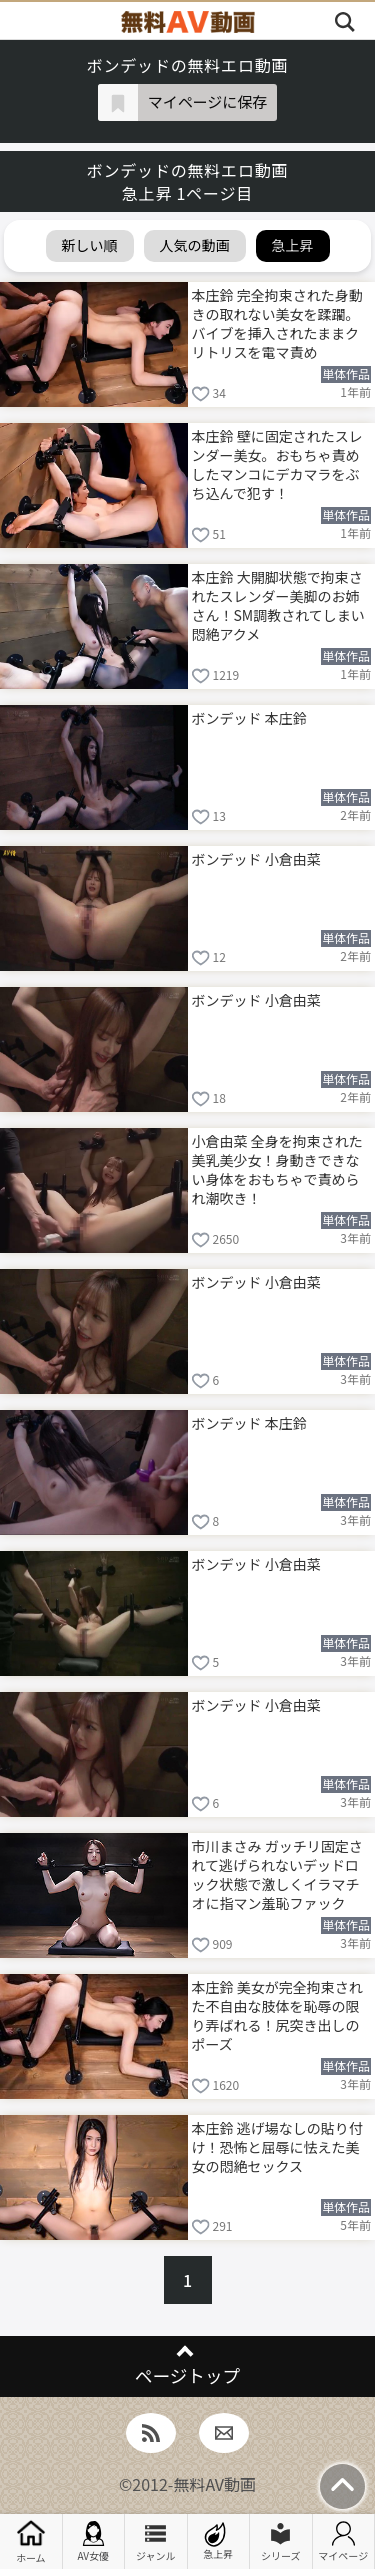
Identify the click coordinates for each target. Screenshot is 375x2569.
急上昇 (218, 2541)
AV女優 (93, 2542)
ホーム (31, 2541)
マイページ (343, 2542)
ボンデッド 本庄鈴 (249, 718)
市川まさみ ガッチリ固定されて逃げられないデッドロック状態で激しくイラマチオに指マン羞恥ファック (277, 1873)
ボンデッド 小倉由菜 (256, 859)
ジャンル (156, 2542)
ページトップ (187, 2375)
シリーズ (281, 2542)
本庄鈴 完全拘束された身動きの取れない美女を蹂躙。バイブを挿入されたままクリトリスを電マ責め (277, 322)
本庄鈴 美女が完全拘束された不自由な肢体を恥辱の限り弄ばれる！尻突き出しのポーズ (277, 2014)
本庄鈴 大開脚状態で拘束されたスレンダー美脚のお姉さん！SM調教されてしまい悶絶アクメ (278, 604)
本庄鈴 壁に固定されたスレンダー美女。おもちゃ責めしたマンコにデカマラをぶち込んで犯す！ (277, 463)
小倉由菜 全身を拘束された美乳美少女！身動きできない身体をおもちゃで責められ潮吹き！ (277, 1168)
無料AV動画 (214, 2484)
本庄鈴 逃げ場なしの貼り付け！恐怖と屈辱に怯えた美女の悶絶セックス (277, 2147)
